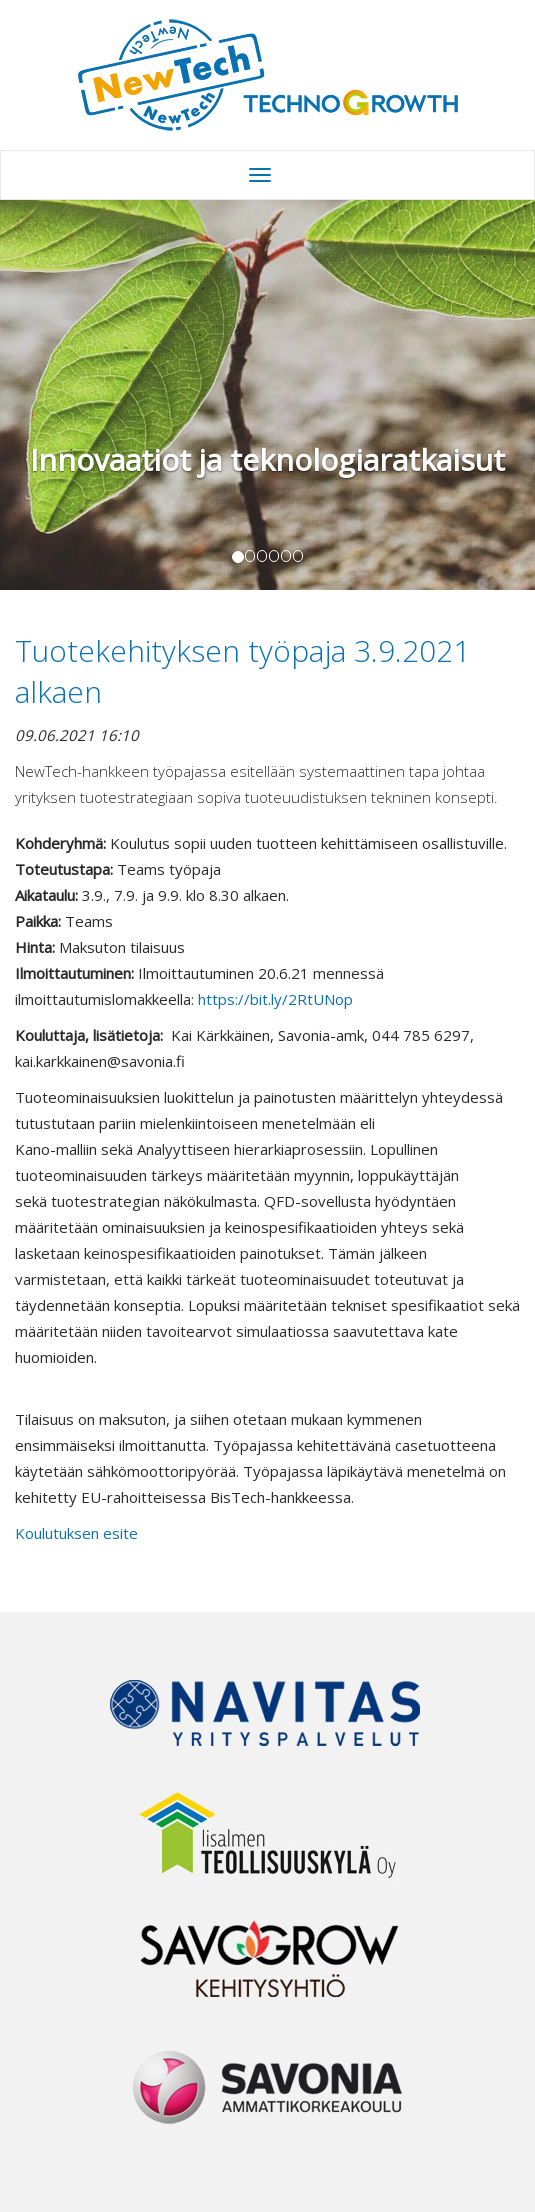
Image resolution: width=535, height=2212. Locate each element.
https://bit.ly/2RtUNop (275, 999)
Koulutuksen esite (76, 1533)
